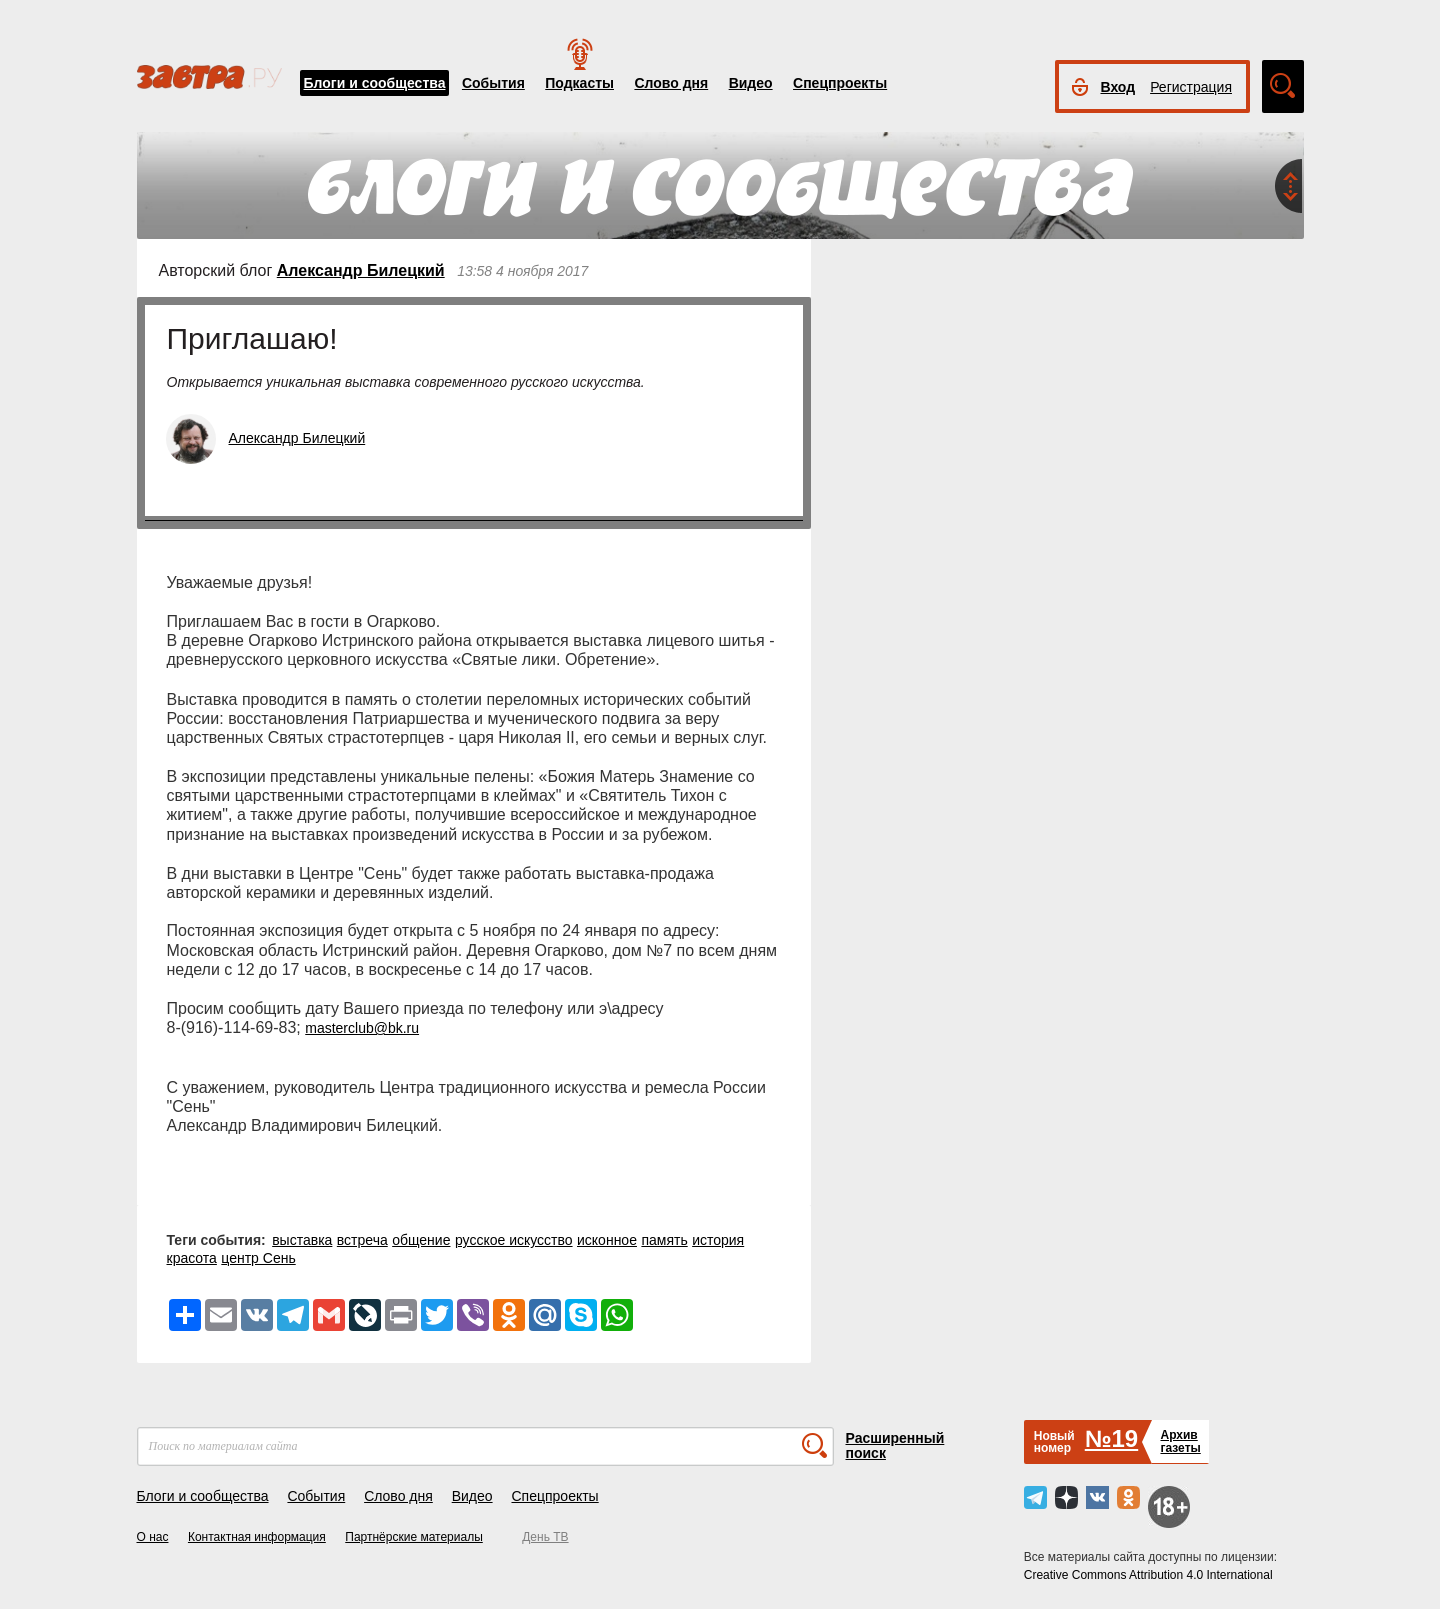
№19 (1111, 1438)
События (493, 83)
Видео (751, 83)
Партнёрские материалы (414, 1537)
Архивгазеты (1180, 1441)
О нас (153, 1537)
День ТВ (545, 1537)
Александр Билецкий (361, 270)
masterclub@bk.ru (362, 1028)
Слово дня (671, 83)
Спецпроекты (840, 83)
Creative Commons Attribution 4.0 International (1148, 1575)
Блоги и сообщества (375, 83)
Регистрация (1191, 87)
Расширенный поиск (895, 1445)
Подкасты (579, 83)
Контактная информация (257, 1537)
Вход (1118, 87)
